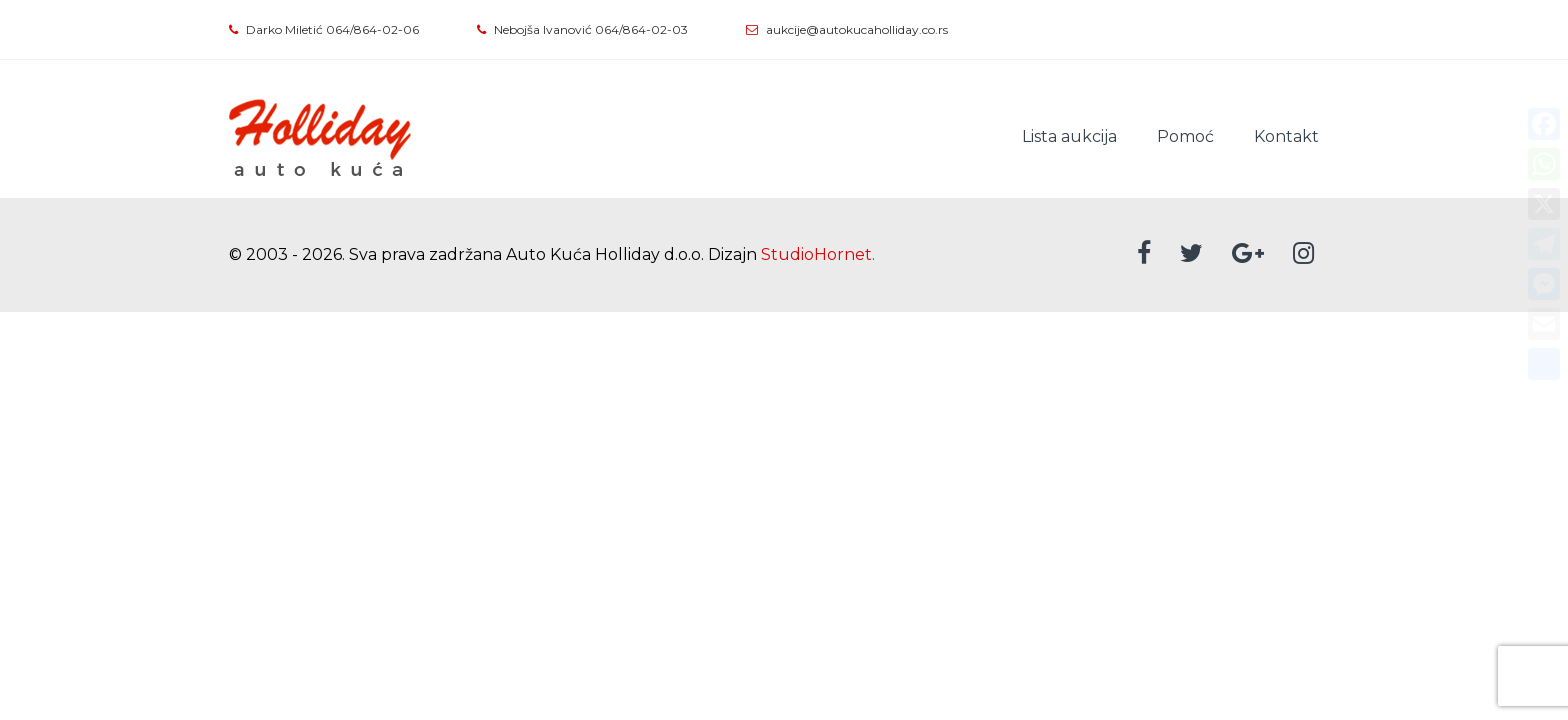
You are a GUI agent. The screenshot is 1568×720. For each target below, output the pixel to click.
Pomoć (1185, 136)
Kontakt (1286, 136)
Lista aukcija (1069, 136)
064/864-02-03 (641, 29)
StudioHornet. (818, 254)
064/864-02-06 (372, 29)
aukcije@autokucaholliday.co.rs (857, 29)
